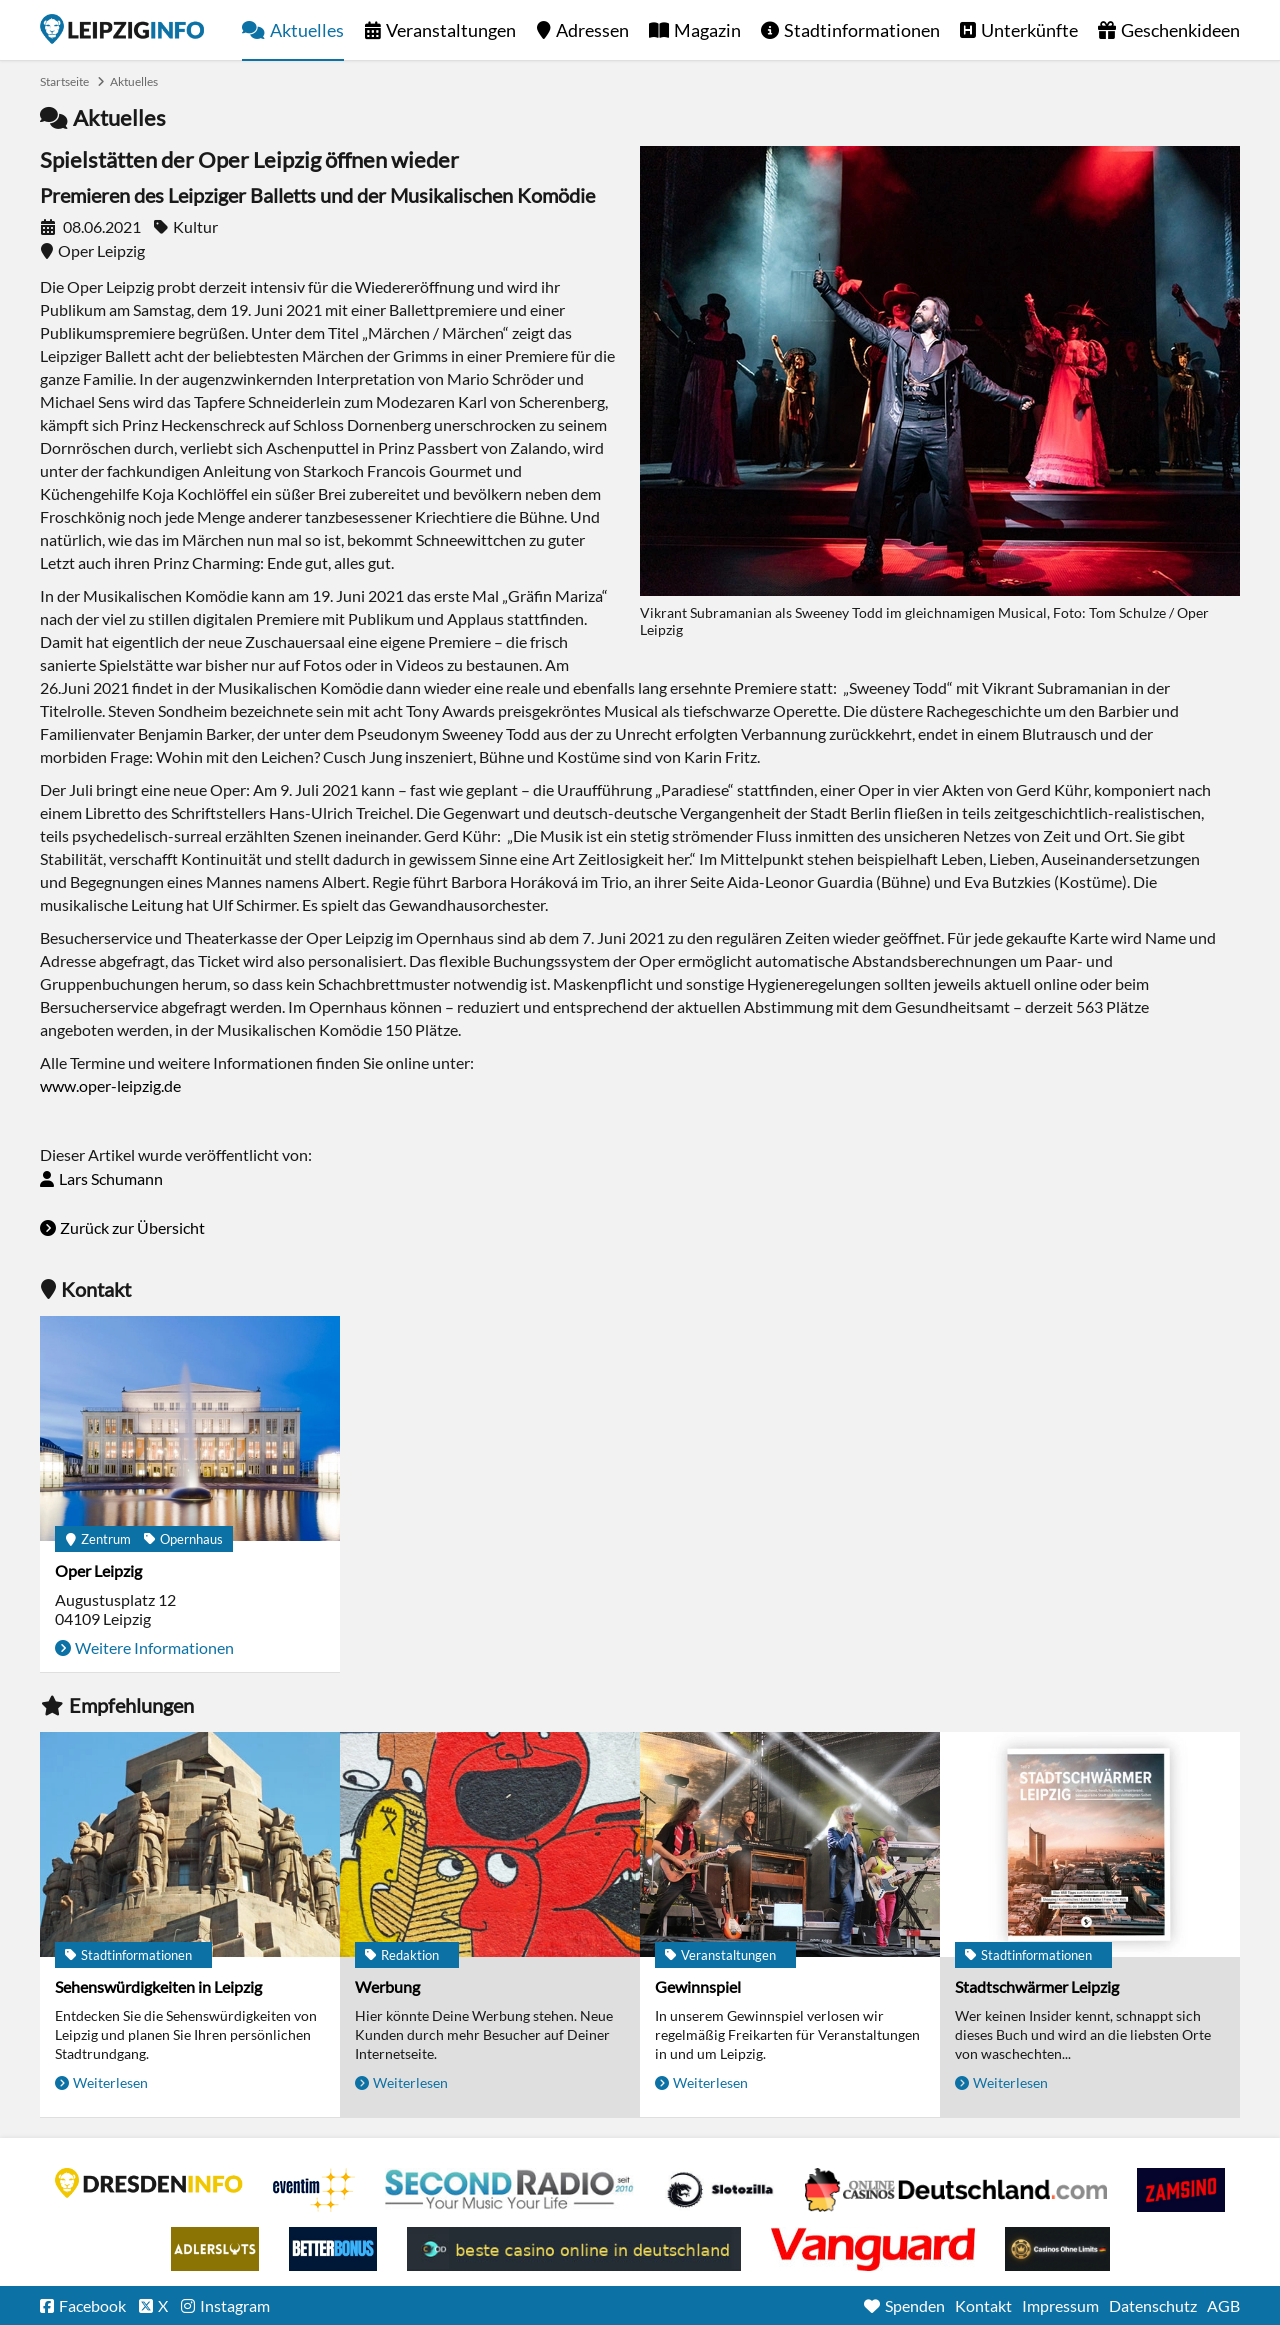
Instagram (235, 2305)
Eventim (314, 2190)
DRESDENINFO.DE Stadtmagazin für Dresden (149, 2183)
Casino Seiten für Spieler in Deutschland (720, 2190)
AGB (1223, 2305)
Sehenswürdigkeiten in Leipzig (158, 1986)
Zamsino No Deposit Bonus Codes (1181, 2190)
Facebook (92, 2305)
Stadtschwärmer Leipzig (1037, 1986)
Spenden (915, 2305)
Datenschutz (1153, 2305)
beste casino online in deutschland (574, 2249)
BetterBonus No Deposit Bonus (333, 2249)
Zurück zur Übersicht (132, 1227)
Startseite (122, 29)
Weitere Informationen (154, 1647)
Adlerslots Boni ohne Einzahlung (215, 2249)
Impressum (1060, 2305)
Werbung (387, 1986)
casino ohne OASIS (873, 2249)
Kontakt (983, 2305)
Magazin (707, 30)
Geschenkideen (1180, 30)
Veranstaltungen (451, 30)
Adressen (592, 30)
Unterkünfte (1029, 30)
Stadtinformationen (862, 30)
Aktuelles (307, 30)
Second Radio (510, 2190)
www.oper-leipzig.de (110, 1085)
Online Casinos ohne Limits (1057, 2249)
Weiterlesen (110, 2082)
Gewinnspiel (698, 1986)
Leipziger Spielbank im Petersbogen (956, 2190)
